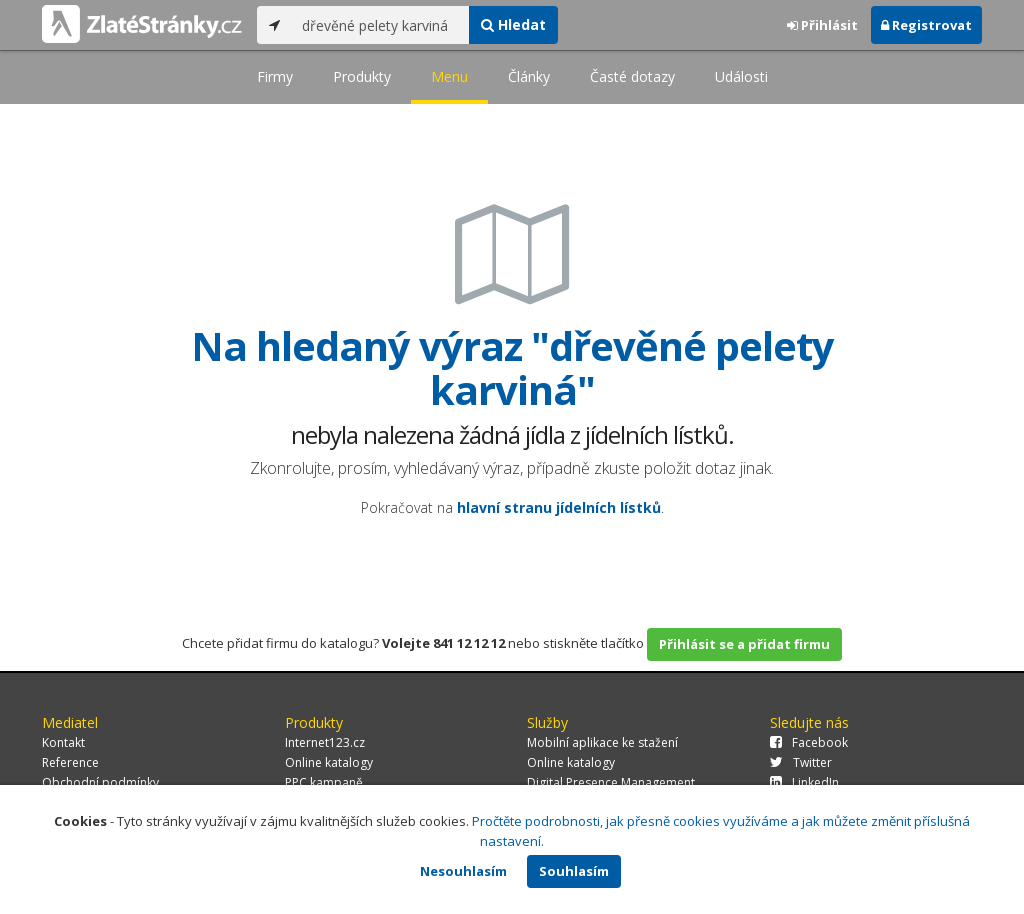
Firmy (275, 76)
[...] (380, 25)
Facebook (809, 742)
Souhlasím (574, 871)
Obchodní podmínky (100, 782)
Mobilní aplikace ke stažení (602, 742)
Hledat (513, 24)
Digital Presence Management (611, 782)
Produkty (362, 76)
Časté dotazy (632, 76)
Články (529, 76)
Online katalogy (329, 762)
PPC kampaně (324, 782)
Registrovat (926, 25)
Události (741, 76)
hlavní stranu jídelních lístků (559, 507)
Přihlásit (822, 25)
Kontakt (63, 742)
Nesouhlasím (463, 871)
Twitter (801, 762)
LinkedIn (804, 782)
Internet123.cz (325, 742)
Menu (449, 76)
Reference (70, 762)
